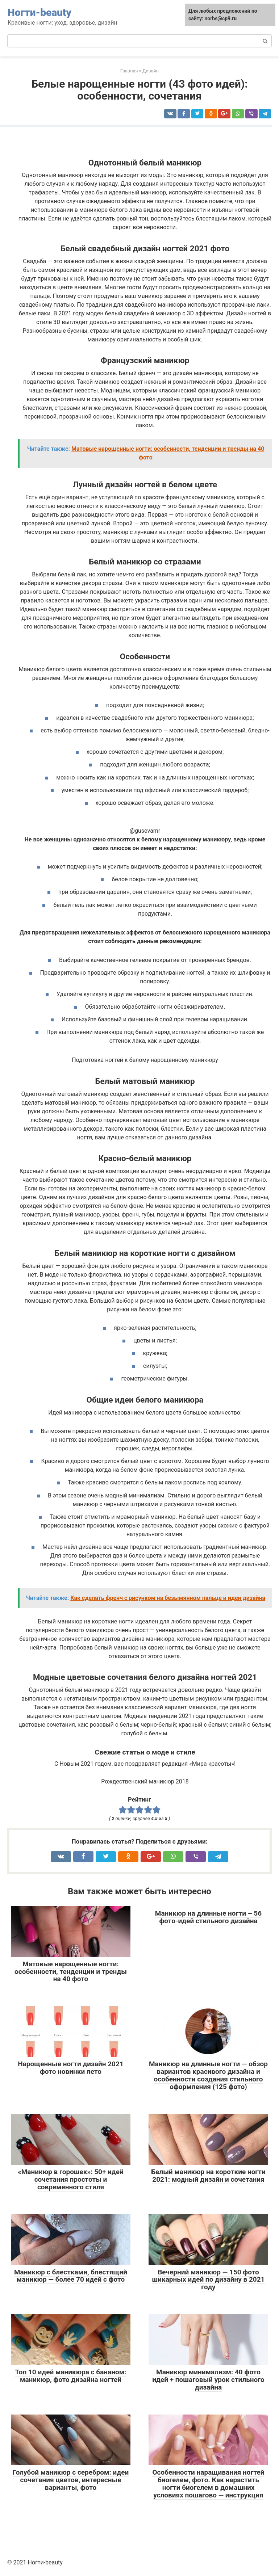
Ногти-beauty (39, 12)
